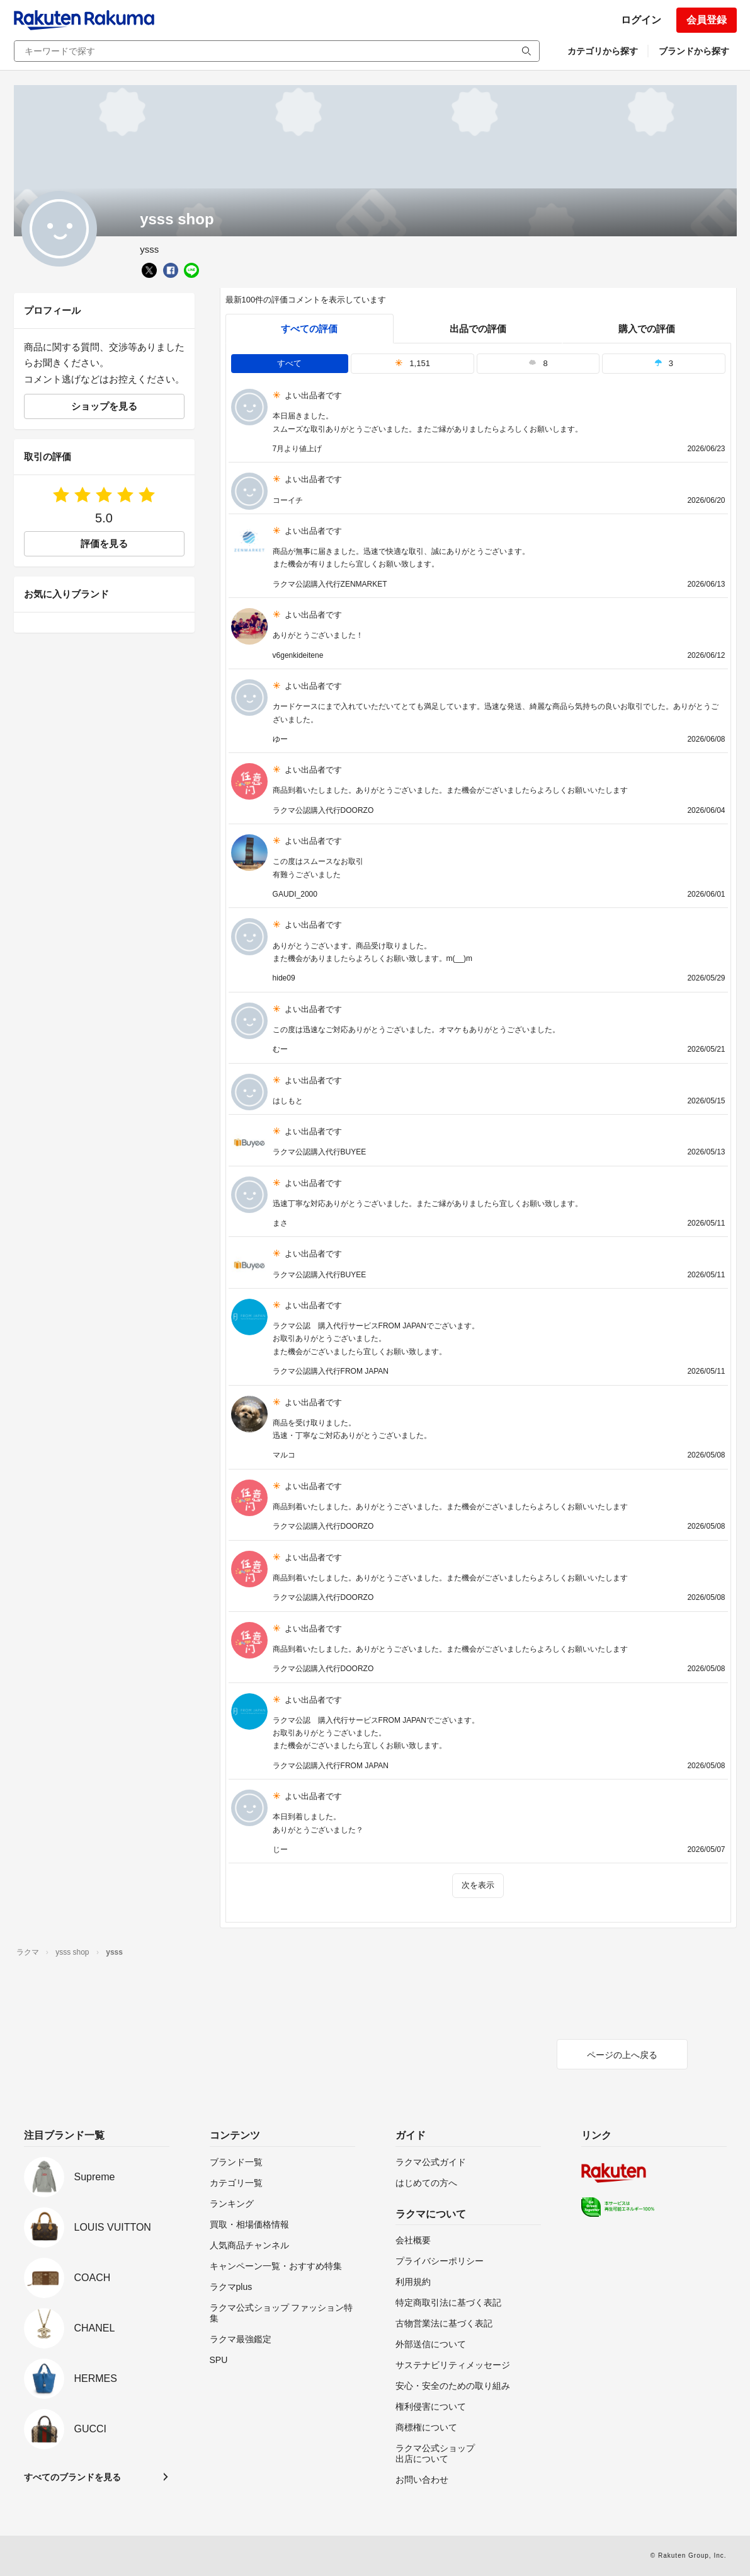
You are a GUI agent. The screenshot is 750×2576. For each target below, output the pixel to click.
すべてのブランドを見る (72, 2477)
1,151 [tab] (412, 363)
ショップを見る (104, 406)
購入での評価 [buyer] (646, 328)
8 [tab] (537, 363)
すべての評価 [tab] (309, 328)
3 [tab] (663, 363)
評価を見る (104, 543)
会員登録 (706, 19)
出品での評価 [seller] (478, 328)
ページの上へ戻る (622, 2055)
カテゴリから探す (602, 51)
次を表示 (478, 1885)
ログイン (641, 19)
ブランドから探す (694, 51)
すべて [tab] (289, 363)
